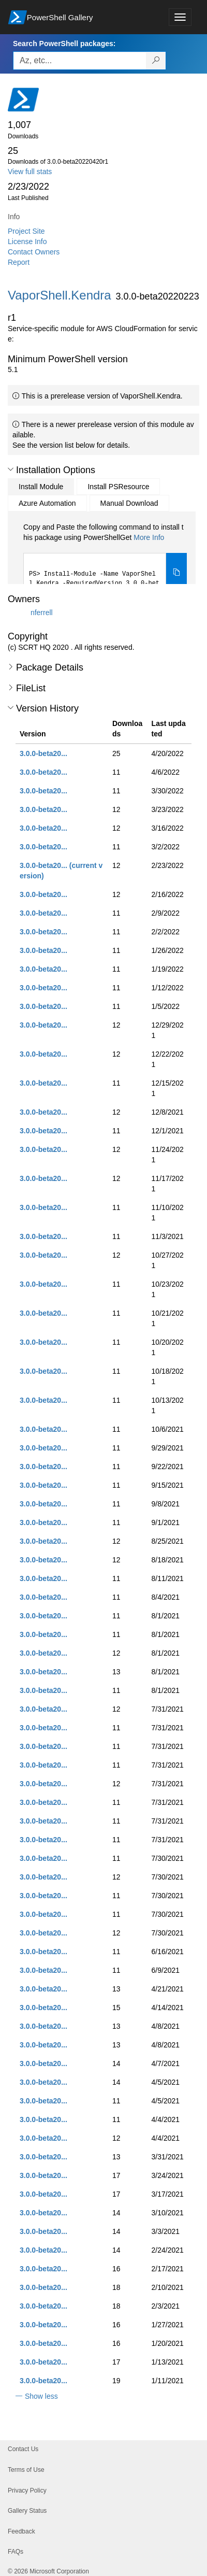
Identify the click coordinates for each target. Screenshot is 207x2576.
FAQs (15, 2551)
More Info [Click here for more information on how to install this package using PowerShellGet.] (149, 537)
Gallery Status (27, 2510)
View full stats (30, 171)
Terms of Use (26, 2469)
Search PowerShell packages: (64, 43)
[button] (10, 469)
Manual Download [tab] (129, 503)
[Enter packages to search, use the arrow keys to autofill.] (79, 60)
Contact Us (23, 2449)
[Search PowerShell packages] (156, 60)
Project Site (26, 231)
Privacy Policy (27, 2490)
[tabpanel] (105, 557)
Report (18, 262)
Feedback (21, 2531)
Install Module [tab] (41, 486)
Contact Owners (34, 252)
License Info (27, 241)
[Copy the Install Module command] (176, 573)
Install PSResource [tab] (118, 486)
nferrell (42, 612)
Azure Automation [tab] (47, 503)
